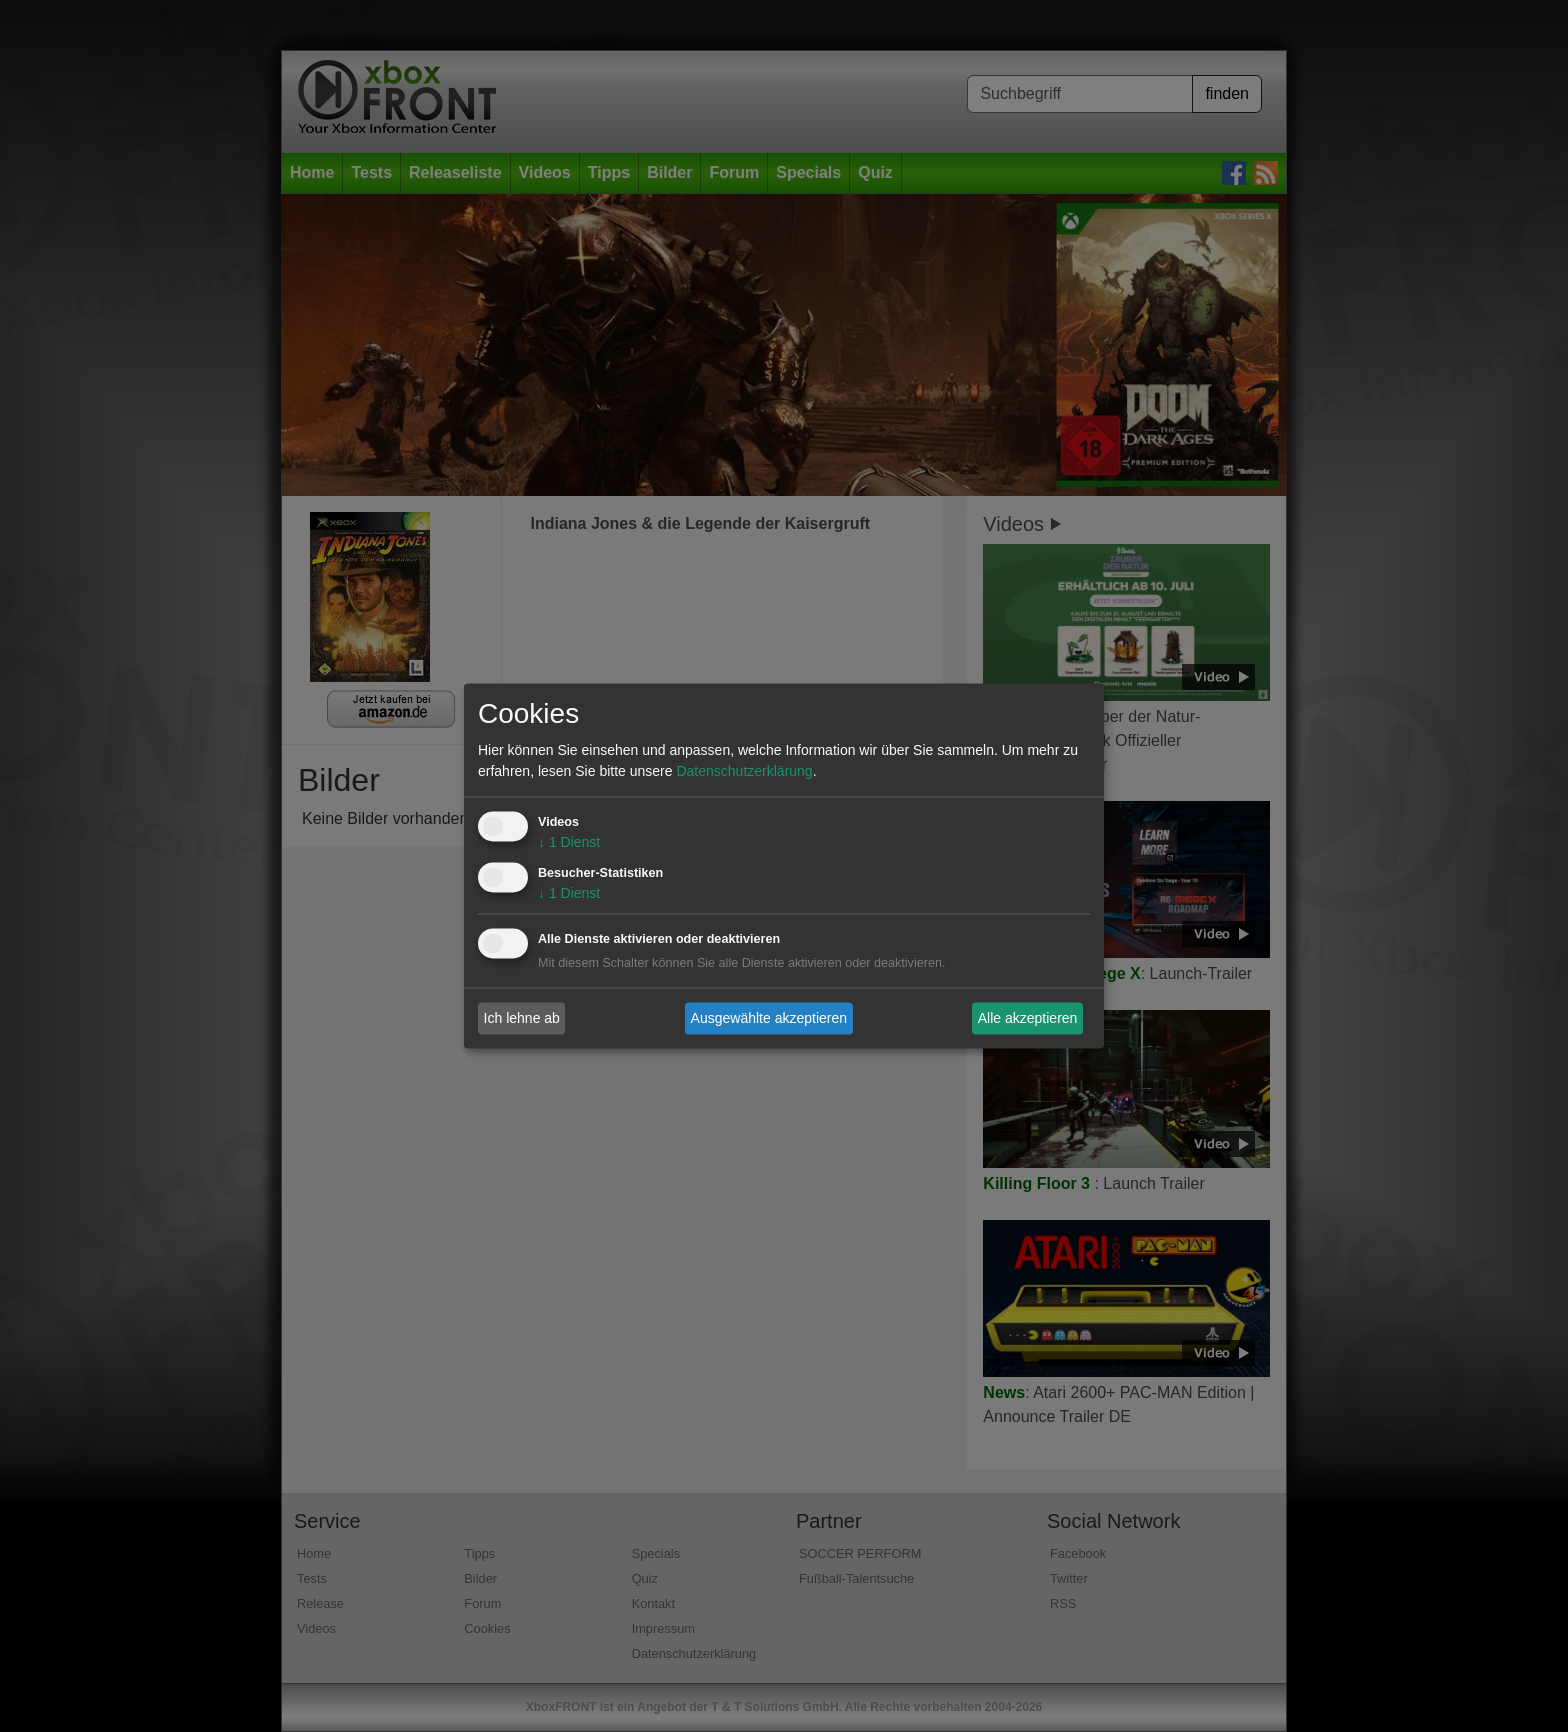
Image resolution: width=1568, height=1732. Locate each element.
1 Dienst (569, 843)
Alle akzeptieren (1028, 1018)
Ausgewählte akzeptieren (769, 1018)
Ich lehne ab (522, 1018)
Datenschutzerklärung (744, 772)
